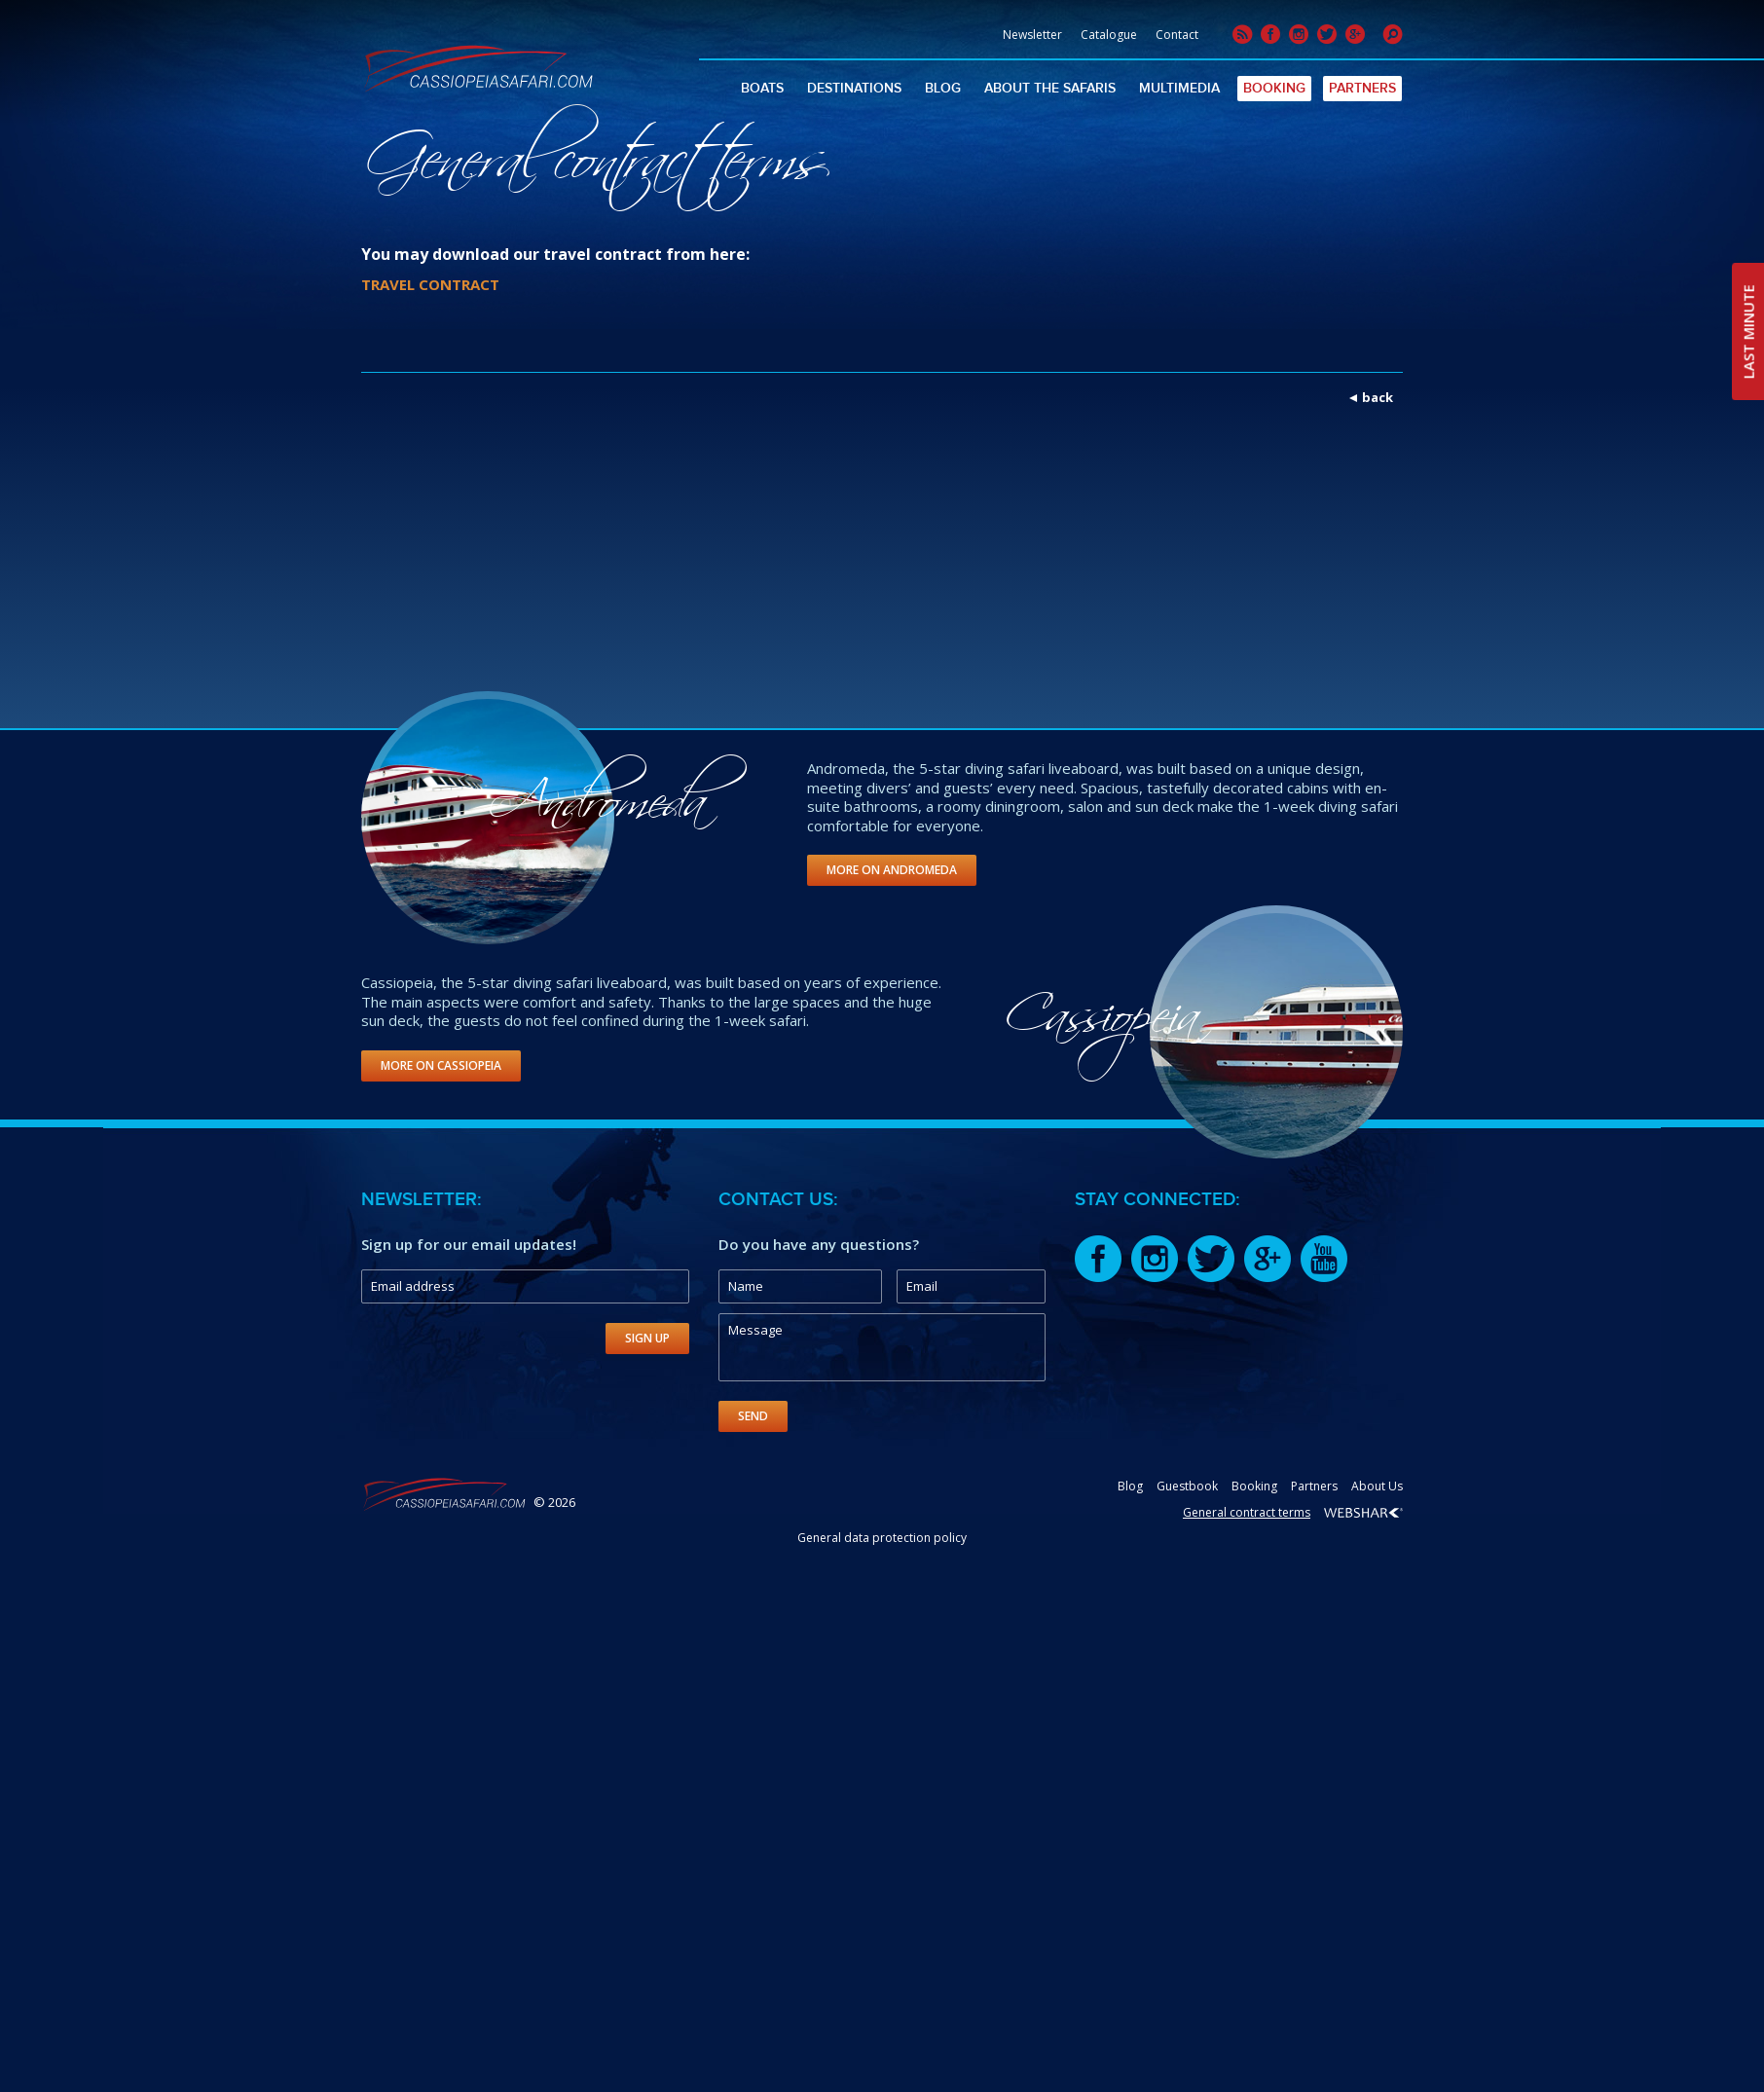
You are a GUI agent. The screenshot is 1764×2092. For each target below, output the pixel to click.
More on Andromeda (892, 870)
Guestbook (1187, 1486)
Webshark (1363, 1513)
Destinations (854, 88)
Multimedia (1179, 88)
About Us (1377, 1486)
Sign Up (647, 1338)
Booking (1274, 88)
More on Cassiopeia (441, 1065)
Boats (762, 88)
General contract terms (1246, 1512)
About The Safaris (1050, 88)
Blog (943, 88)
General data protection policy (882, 1537)
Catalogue (1109, 34)
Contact (1177, 34)
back (1377, 397)
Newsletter (1032, 34)
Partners (1362, 88)
